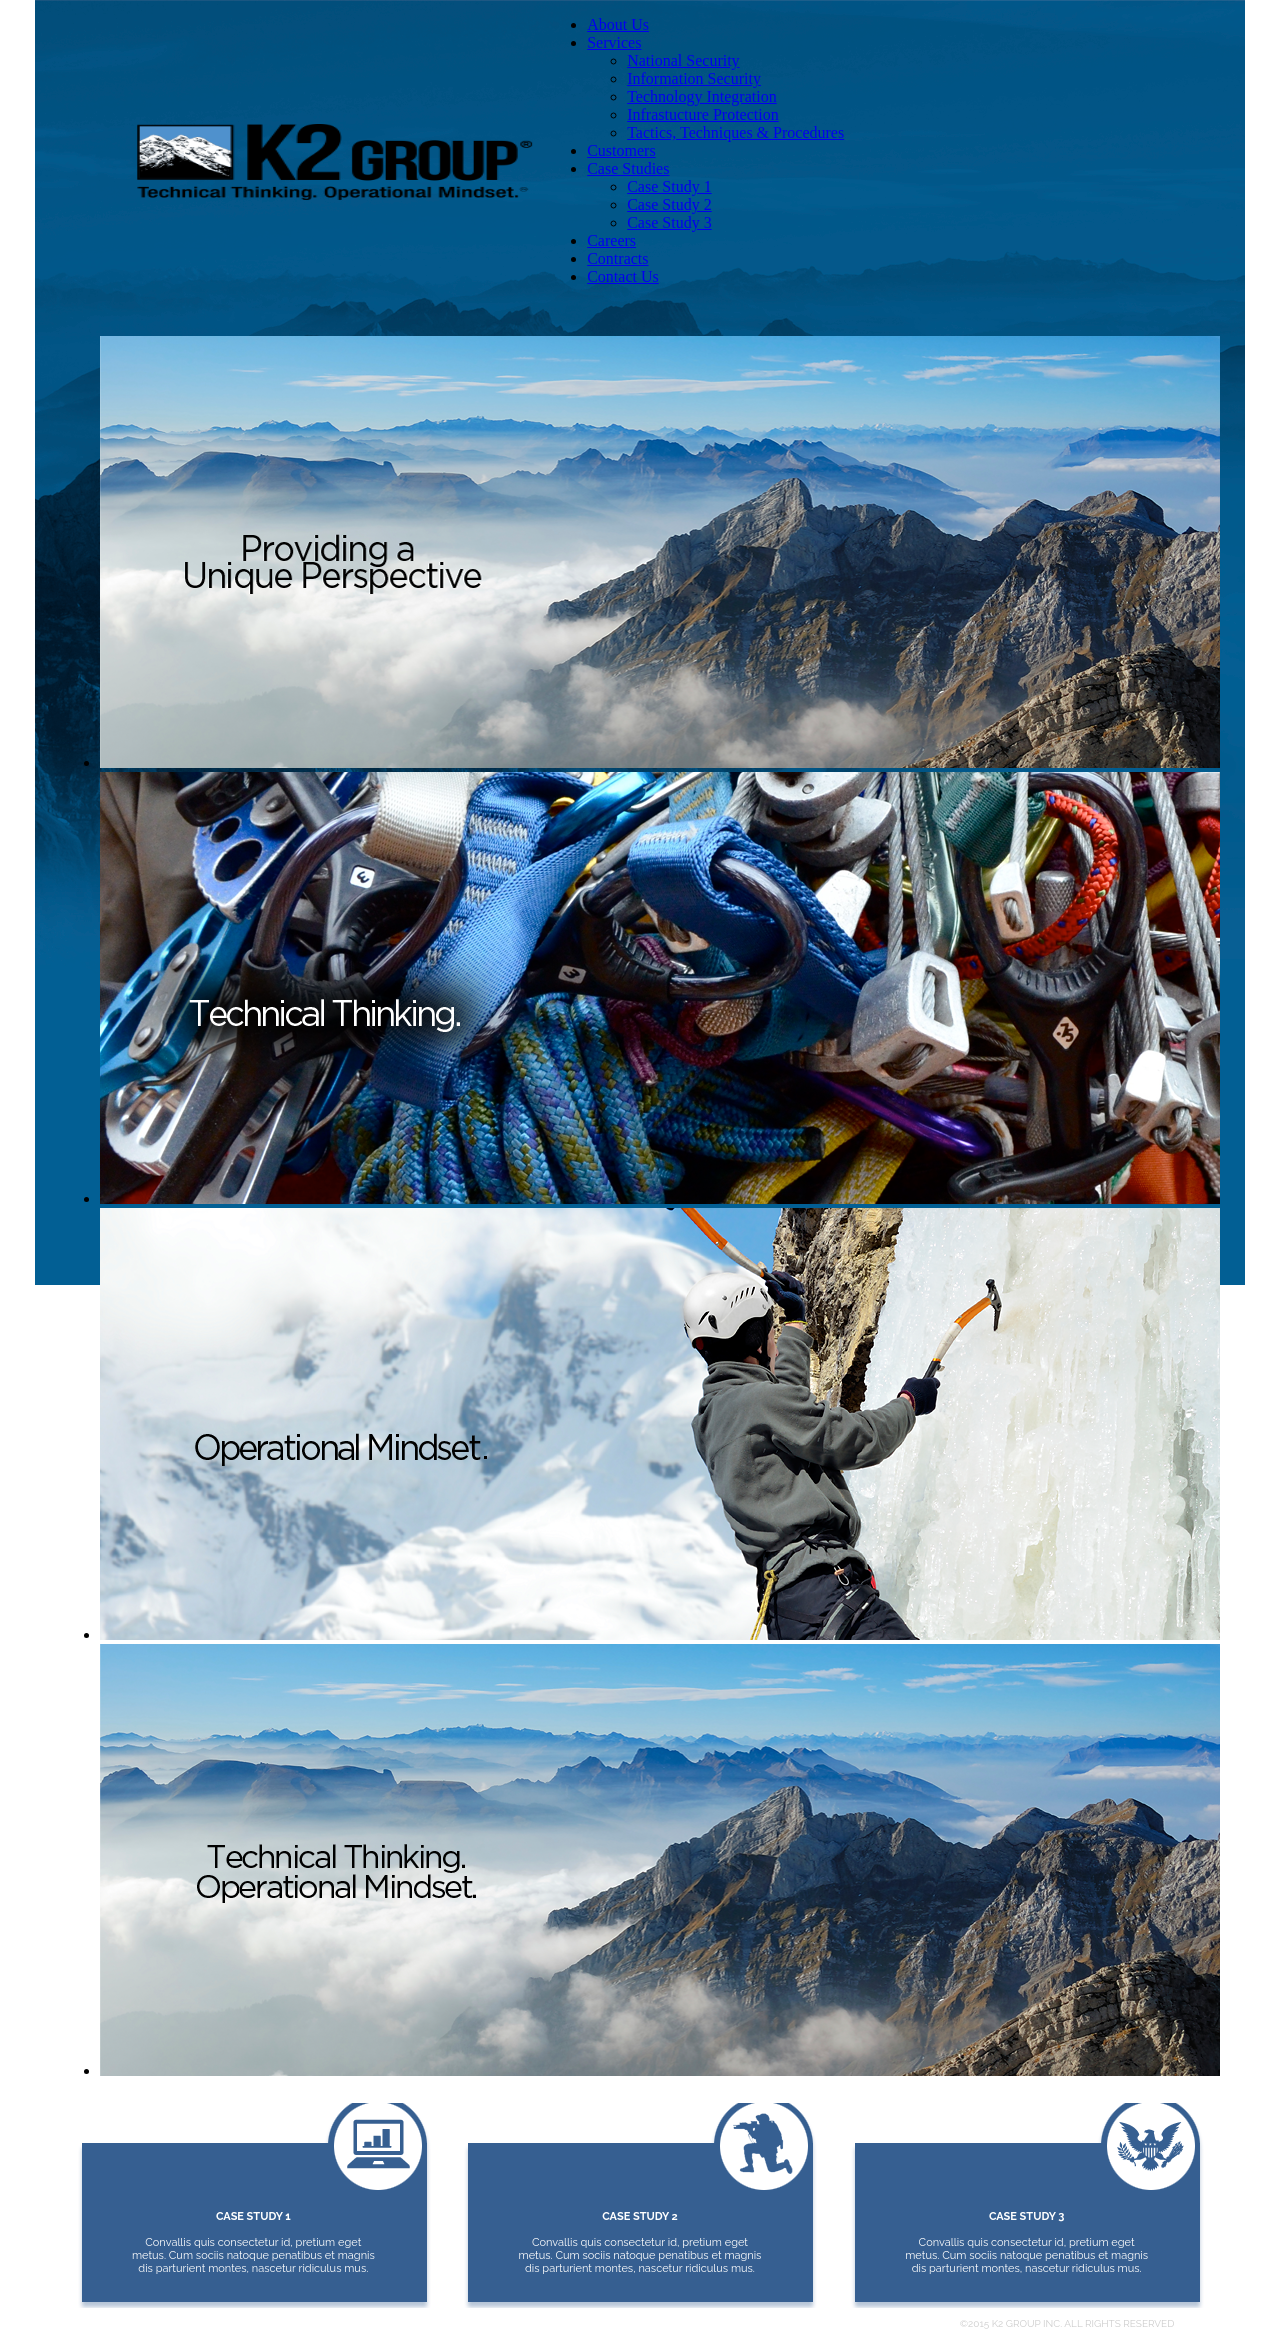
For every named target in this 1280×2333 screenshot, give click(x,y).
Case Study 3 (669, 222)
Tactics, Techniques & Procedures (735, 132)
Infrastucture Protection (703, 114)
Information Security (694, 78)
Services (614, 42)
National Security (683, 60)
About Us (618, 24)
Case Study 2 (669, 204)
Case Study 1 (669, 186)
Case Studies (628, 168)
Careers (611, 240)
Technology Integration (702, 96)
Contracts (617, 258)
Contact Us (623, 276)
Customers (621, 150)
